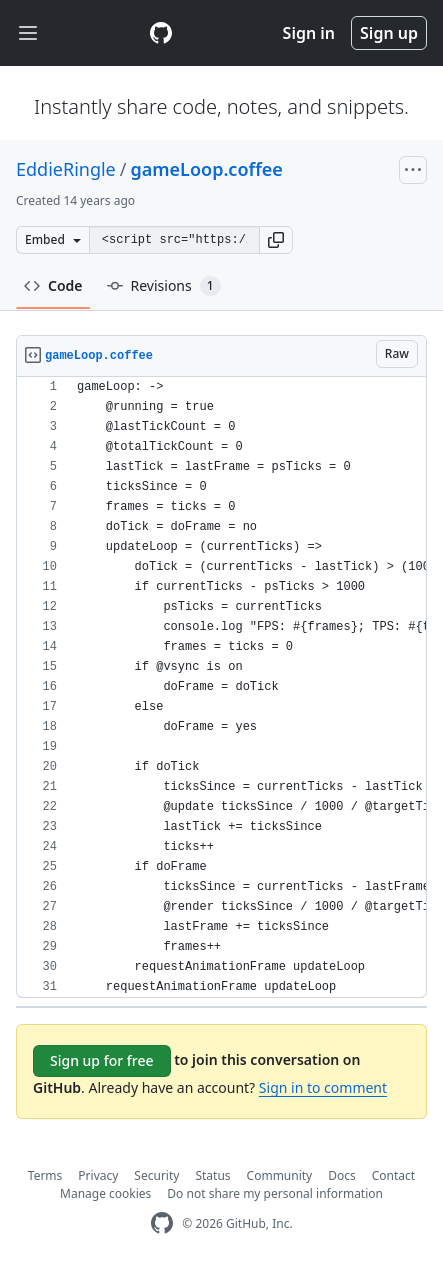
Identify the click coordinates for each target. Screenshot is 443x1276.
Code (53, 285)
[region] (221, 687)
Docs (342, 1175)
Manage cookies (105, 1193)
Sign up (389, 33)
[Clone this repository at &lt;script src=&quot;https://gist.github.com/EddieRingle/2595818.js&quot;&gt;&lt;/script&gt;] (174, 240)
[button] (276, 240)
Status (212, 1175)
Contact (393, 1175)
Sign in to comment (323, 1087)
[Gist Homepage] (161, 33)
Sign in (309, 33)
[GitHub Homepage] (162, 1223)
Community (280, 1175)
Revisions (164, 286)
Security (156, 1175)
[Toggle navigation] (28, 33)
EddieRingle (66, 169)
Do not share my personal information (275, 1193)
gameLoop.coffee (206, 169)
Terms (45, 1175)
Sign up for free (102, 1060)
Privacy (98, 1175)
